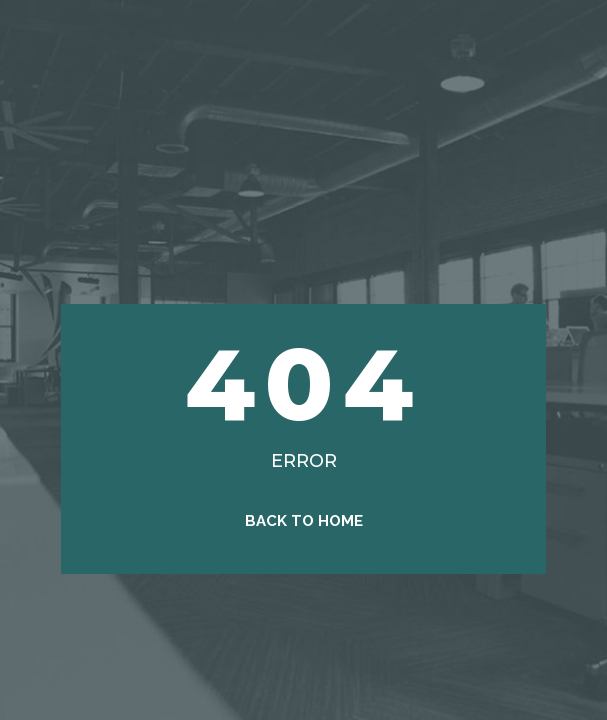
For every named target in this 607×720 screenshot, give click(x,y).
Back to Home (304, 521)
